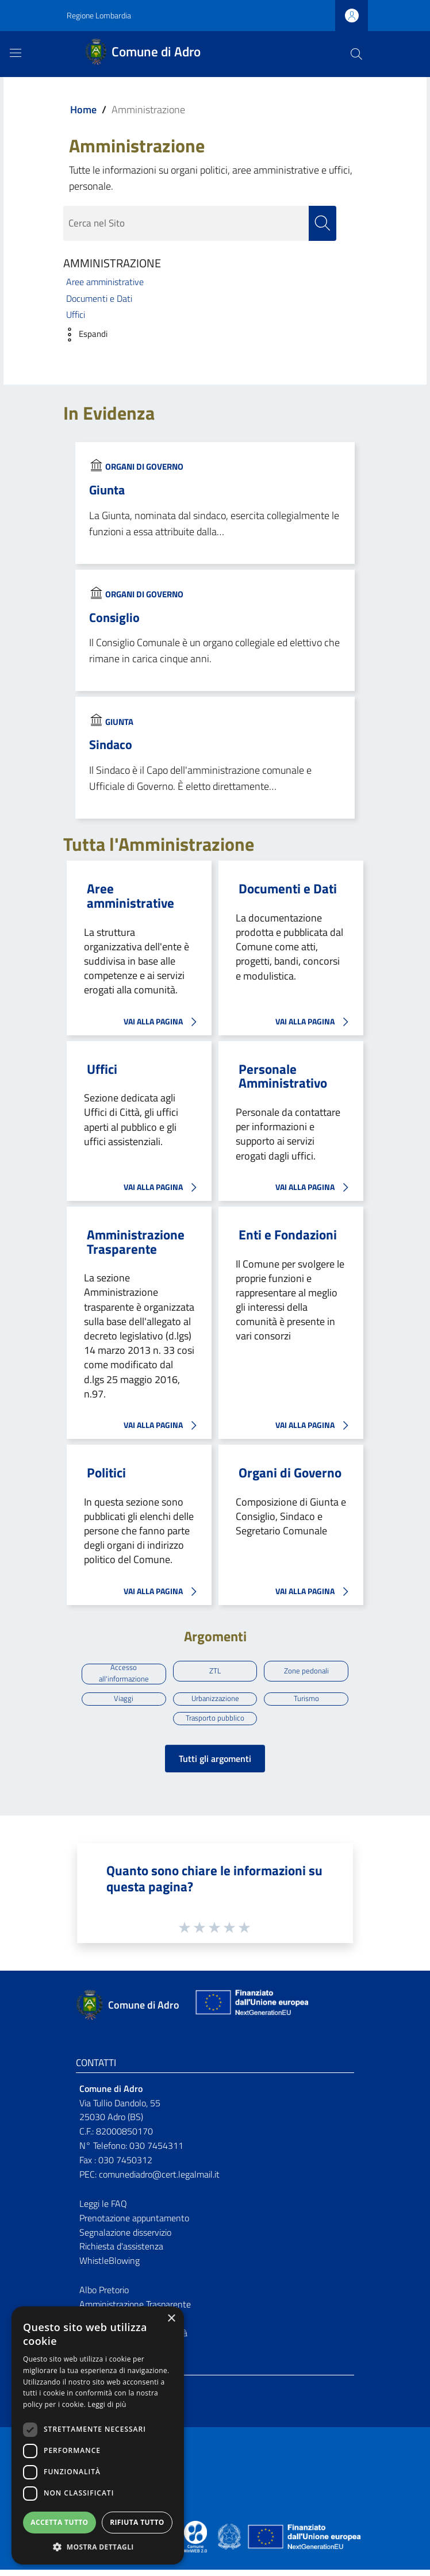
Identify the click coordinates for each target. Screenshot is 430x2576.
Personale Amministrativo (283, 1076)
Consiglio (114, 617)
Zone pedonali (306, 1672)
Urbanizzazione (215, 1701)
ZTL (215, 1672)
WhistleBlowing (109, 2267)
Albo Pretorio (104, 2296)
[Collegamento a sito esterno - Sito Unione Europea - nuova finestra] (250, 2011)
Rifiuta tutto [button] (137, 2522)
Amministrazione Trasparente (136, 1243)
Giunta (107, 490)
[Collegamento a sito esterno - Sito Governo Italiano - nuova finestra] (230, 2541)
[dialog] (97, 2435)
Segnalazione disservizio (125, 2238)
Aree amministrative (105, 282)
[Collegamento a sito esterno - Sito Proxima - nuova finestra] (195, 2541)
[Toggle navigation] (15, 53)
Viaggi (124, 1701)
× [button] (171, 2318)
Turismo (306, 1701)
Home (83, 109)
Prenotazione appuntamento (134, 2224)
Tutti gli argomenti (215, 1765)
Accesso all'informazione (123, 1675)
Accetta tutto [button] (59, 2522)
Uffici (75, 315)
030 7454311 (156, 2152)
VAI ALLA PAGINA (163, 1022)
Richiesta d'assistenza (121, 2252)
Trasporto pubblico (215, 1723)
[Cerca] (356, 54)
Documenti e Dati (99, 298)
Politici (106, 1473)
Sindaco (110, 745)
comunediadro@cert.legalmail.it (159, 2180)
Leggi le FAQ (103, 2209)
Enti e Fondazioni (288, 1235)
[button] (82, 335)
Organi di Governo (144, 467)
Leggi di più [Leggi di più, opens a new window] (107, 2404)
